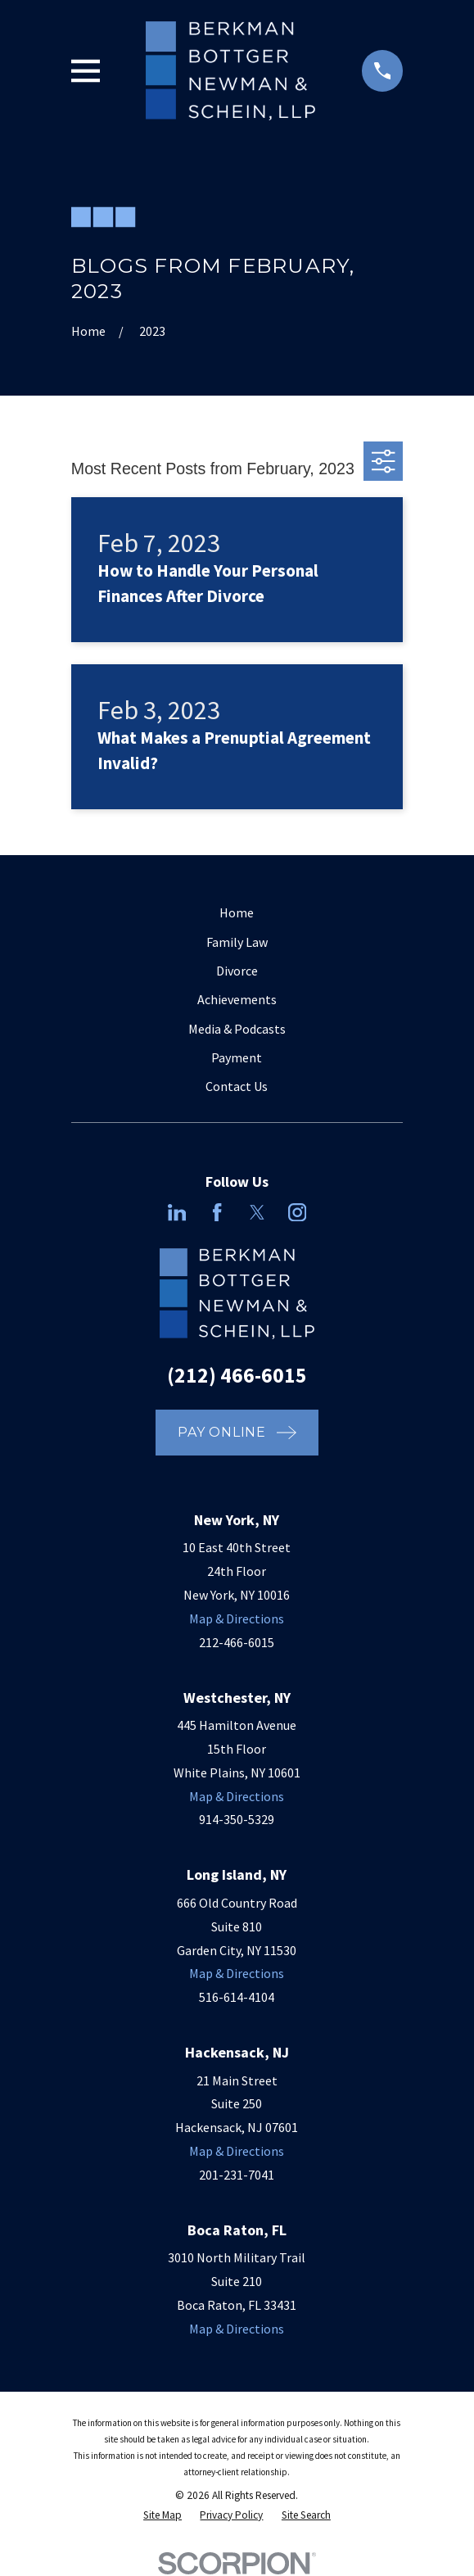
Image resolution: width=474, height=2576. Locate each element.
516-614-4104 (236, 1997)
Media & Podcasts (237, 1029)
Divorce (237, 970)
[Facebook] (217, 1212)
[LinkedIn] (177, 1212)
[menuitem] (162, 2515)
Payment (236, 1057)
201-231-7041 (236, 2174)
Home (236, 912)
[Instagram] (297, 1212)
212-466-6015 (236, 1642)
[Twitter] (257, 1212)
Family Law (237, 942)
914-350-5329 (236, 1819)
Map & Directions (236, 1618)
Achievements (237, 999)
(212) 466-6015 (237, 1375)
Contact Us (236, 1086)
